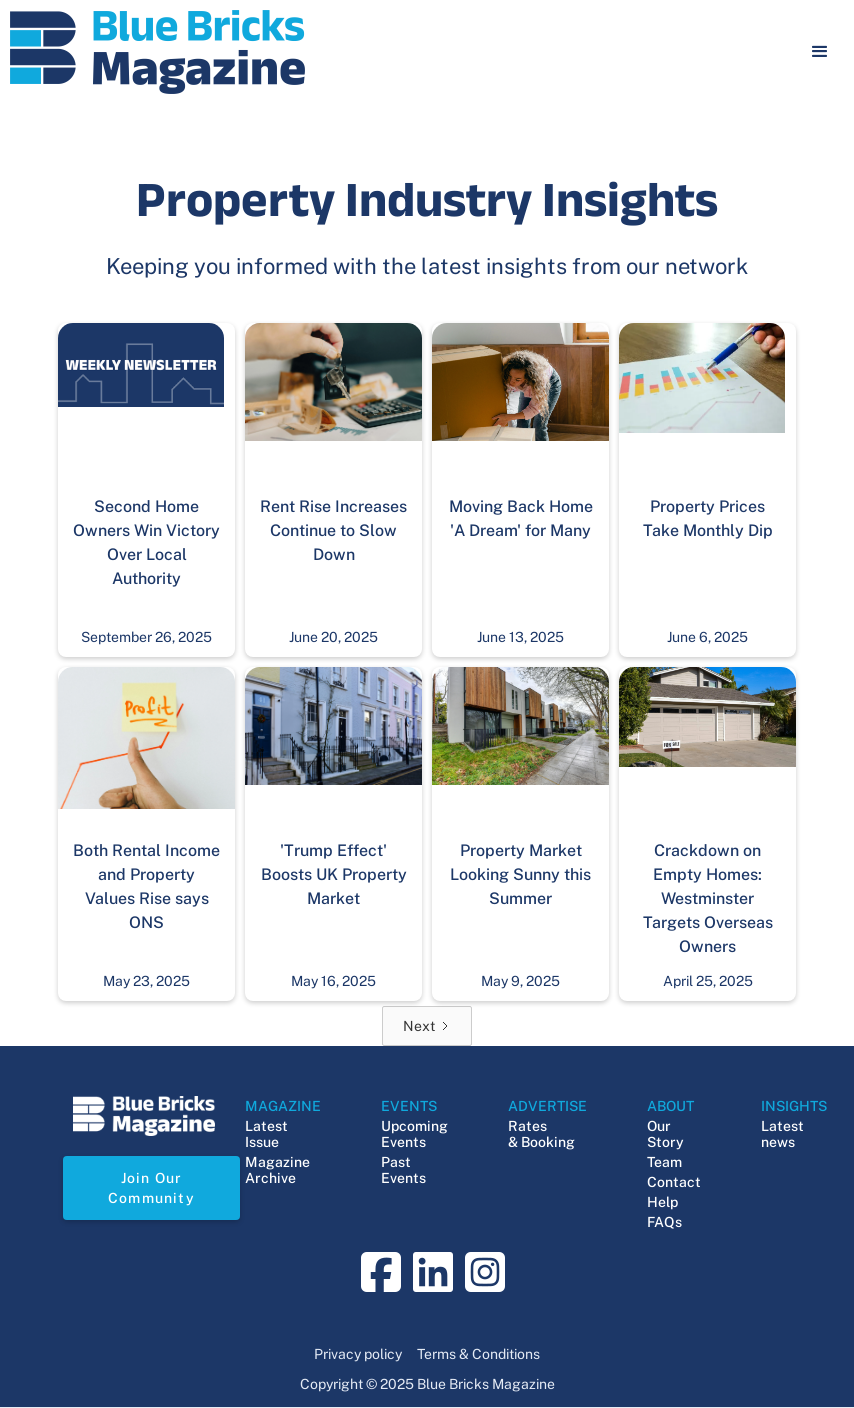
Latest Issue (266, 1134)
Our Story (665, 1134)
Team (664, 1162)
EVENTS (409, 1106)
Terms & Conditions (478, 1354)
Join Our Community (151, 1188)
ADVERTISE (547, 1106)
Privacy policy (358, 1354)
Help (662, 1202)
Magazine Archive (277, 1170)
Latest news (782, 1134)
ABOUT (670, 1106)
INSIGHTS (794, 1106)
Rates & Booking (541, 1134)
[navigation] (157, 52)
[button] (820, 52)
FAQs (664, 1222)
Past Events (403, 1170)
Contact (674, 1182)
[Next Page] (427, 1026)
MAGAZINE (283, 1106)
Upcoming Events (414, 1134)
